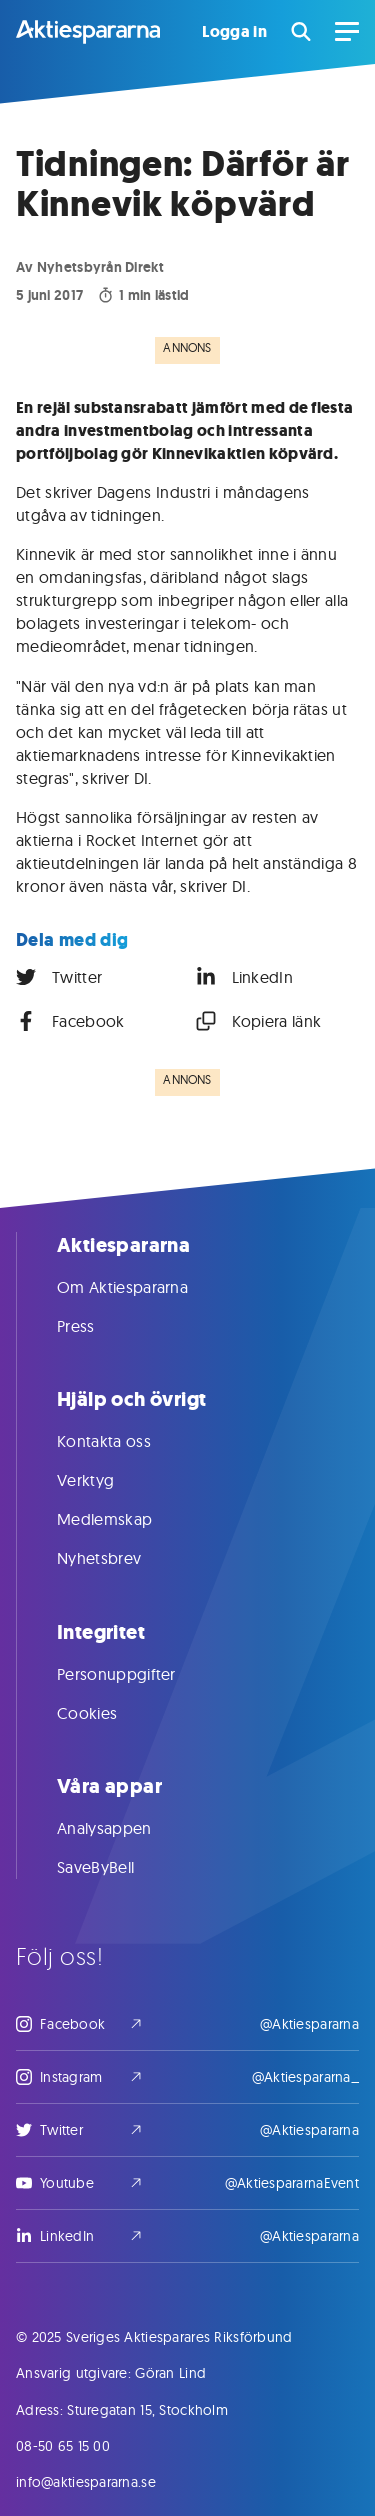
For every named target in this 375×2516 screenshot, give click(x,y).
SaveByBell (115, 1867)
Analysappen (124, 1828)
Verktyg (105, 1480)
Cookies (107, 1713)
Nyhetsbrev (119, 1558)
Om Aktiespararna (142, 1287)
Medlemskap (124, 1519)
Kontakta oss (124, 1441)
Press (96, 1326)
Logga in (234, 32)
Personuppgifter (136, 1674)
